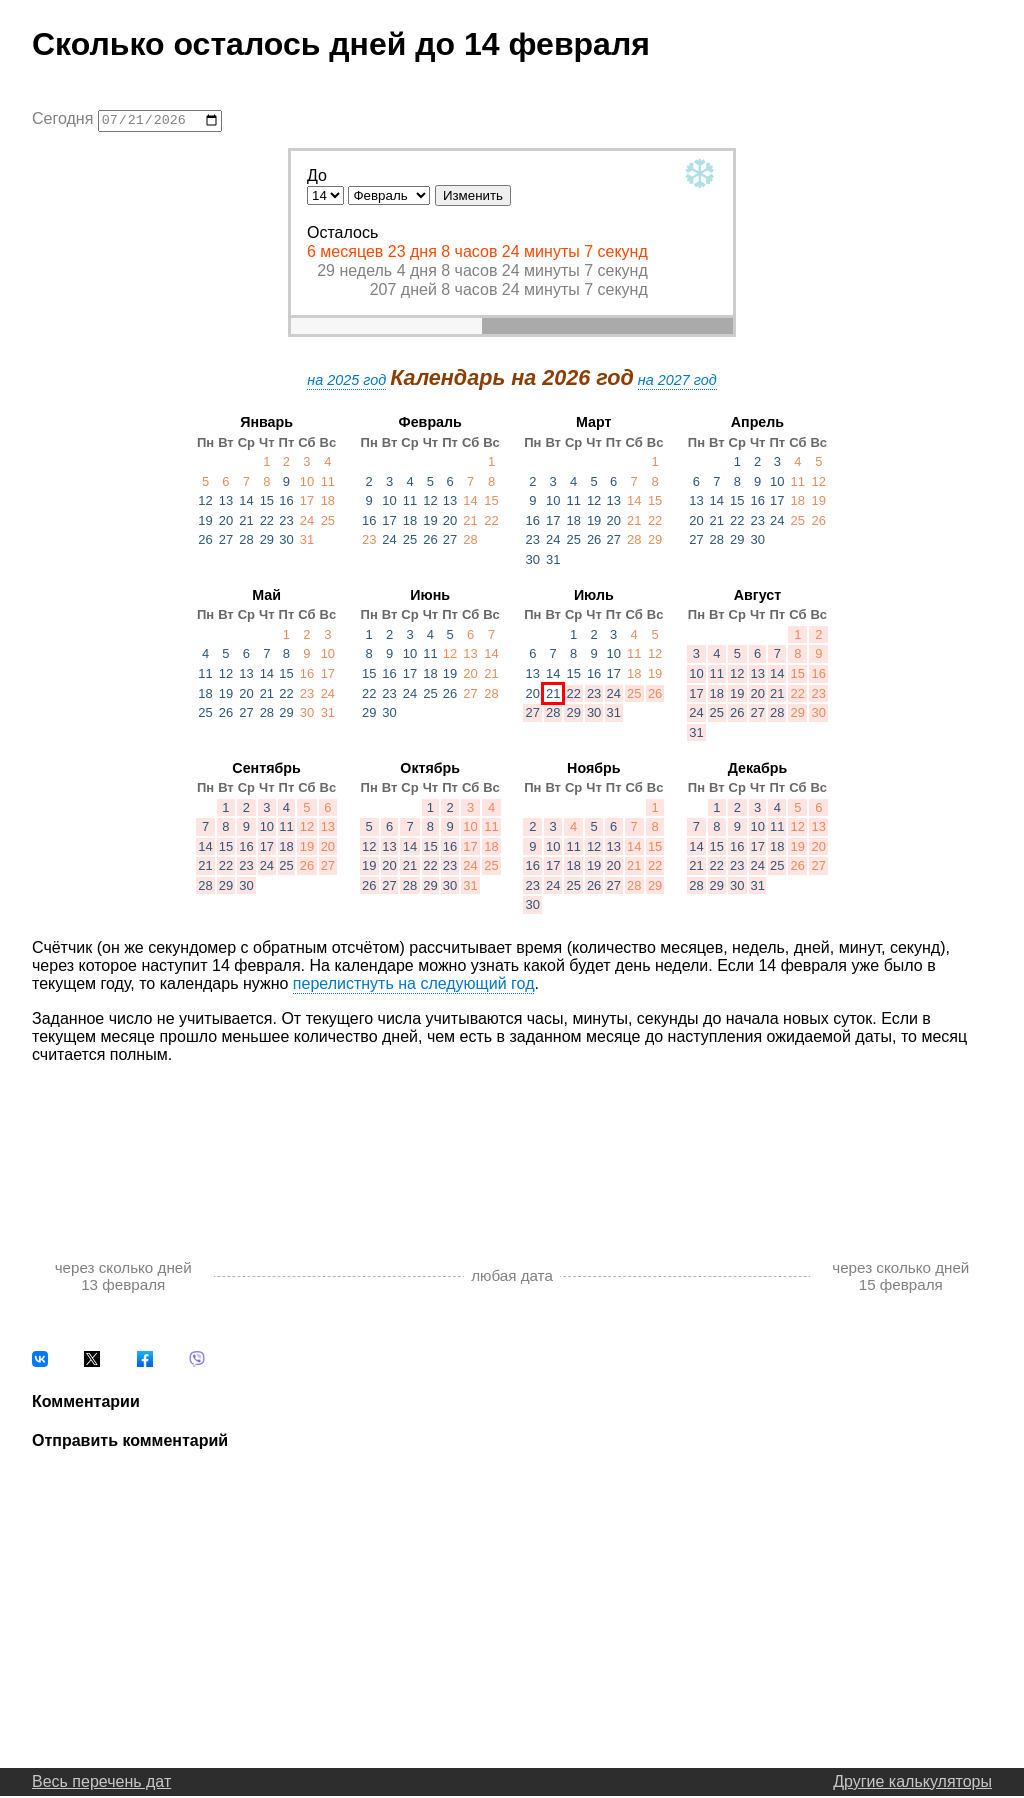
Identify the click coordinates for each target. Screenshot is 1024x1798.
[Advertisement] (512, 1143)
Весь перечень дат (101, 1783)
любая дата (512, 1278)
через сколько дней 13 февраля (123, 1278)
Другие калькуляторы (912, 1783)
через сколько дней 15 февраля (900, 1278)
